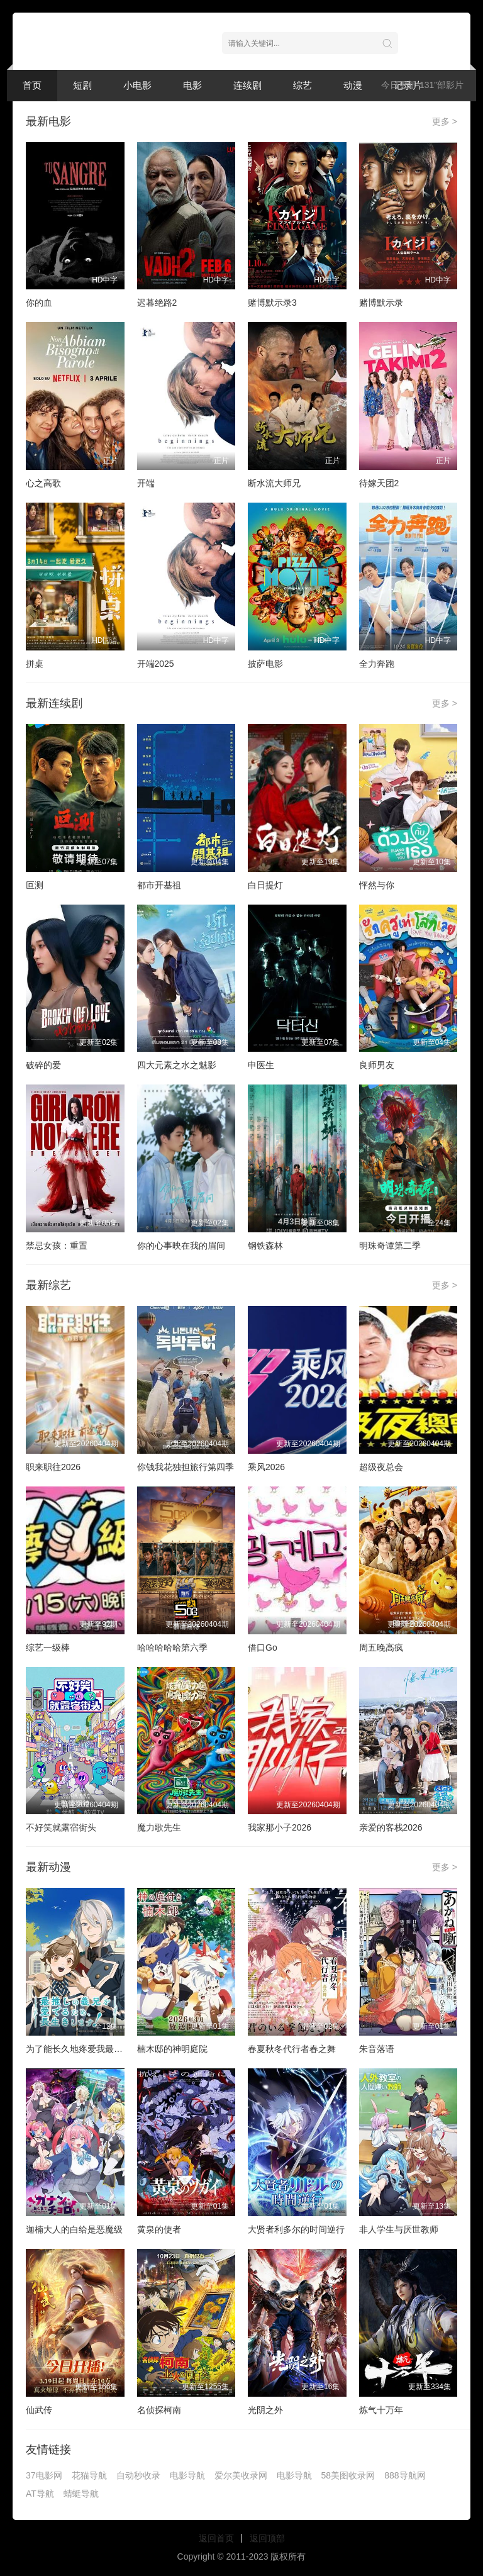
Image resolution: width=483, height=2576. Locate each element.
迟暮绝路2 (157, 303)
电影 (192, 85)
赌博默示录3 (272, 303)
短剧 (82, 85)
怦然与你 (376, 885)
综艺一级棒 (48, 1647)
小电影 (137, 85)
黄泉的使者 (159, 2229)
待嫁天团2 (379, 483)
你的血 (39, 303)
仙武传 (39, 2410)
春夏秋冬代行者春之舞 (292, 2049)
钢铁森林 (265, 1246)
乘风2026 (266, 1467)
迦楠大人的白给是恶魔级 (74, 2229)
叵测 (34, 885)
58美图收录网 (348, 2475)
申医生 (261, 1065)
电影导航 (187, 2475)
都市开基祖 (159, 885)
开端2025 (155, 664)
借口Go (262, 1647)
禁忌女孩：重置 (56, 1246)
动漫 (352, 85)
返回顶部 (267, 2538)
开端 (146, 483)
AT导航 (40, 2494)
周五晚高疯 (381, 1647)
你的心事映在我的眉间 (181, 1246)
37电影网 (44, 2475)
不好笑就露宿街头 (61, 1827)
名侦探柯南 (159, 2410)
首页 (32, 85)
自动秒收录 (138, 2475)
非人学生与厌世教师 (398, 2229)
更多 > (444, 121)
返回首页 (216, 2538)
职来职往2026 (53, 1467)
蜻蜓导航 (81, 2494)
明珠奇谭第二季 (390, 1246)
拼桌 (34, 664)
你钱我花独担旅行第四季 (185, 1467)
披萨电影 (265, 664)
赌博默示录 (381, 303)
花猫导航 (89, 2475)
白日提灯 (265, 885)
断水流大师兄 (274, 483)
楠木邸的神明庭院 (172, 2049)
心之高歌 (43, 483)
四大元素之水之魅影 (176, 1065)
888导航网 (404, 2475)
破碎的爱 (43, 1065)
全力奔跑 (376, 664)
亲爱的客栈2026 (391, 1827)
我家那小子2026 (279, 1827)
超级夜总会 (381, 1467)
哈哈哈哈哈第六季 (172, 1647)
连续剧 (247, 85)
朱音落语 (376, 2049)
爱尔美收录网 (240, 2475)
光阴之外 (265, 2410)
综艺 (302, 85)
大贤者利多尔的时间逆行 (296, 2229)
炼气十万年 (381, 2410)
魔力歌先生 (159, 1827)
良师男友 (376, 1065)
